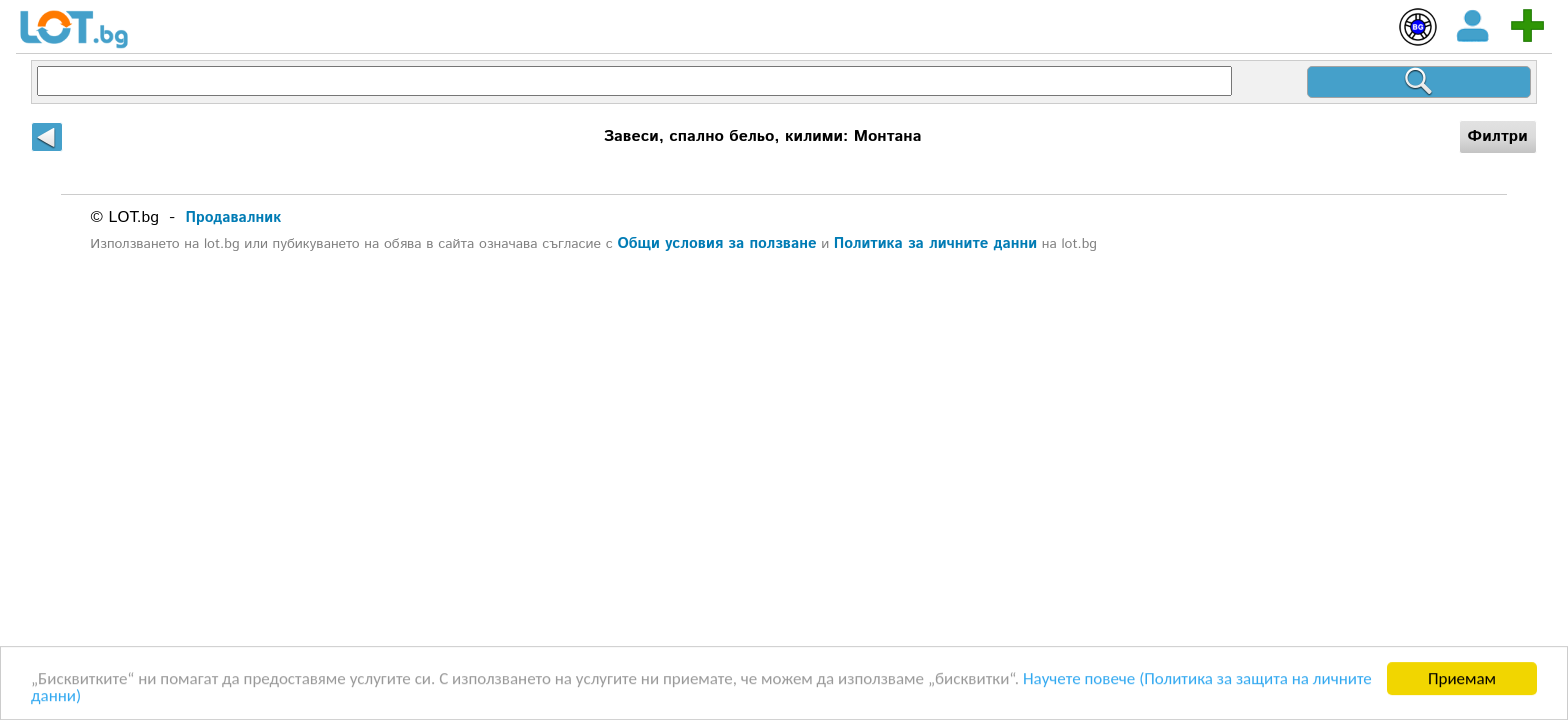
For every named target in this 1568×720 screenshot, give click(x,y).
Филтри (1498, 136)
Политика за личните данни (935, 243)
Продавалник (234, 217)
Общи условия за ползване (716, 243)
